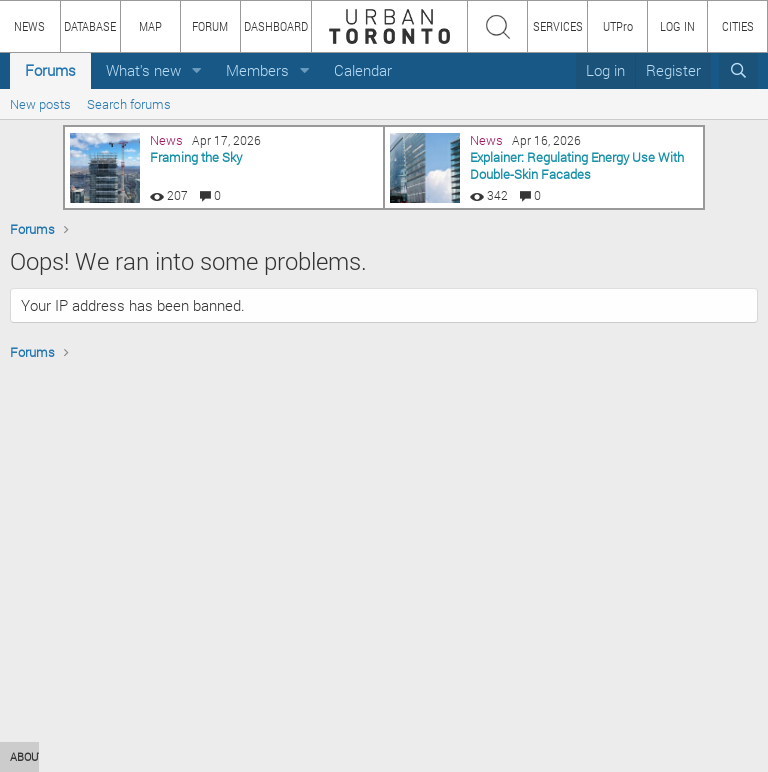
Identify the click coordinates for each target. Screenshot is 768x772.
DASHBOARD (276, 26)
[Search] (738, 70)
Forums (50, 70)
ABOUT (27, 756)
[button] (197, 70)
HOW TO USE (97, 756)
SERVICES (558, 26)
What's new (143, 70)
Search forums (129, 104)
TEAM (235, 756)
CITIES (738, 26)
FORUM (210, 26)
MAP (150, 26)
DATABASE (90, 26)
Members (257, 70)
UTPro (618, 26)
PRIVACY (292, 756)
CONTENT (175, 756)
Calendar (363, 70)
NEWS (29, 26)
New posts (40, 104)
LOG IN (677, 26)
